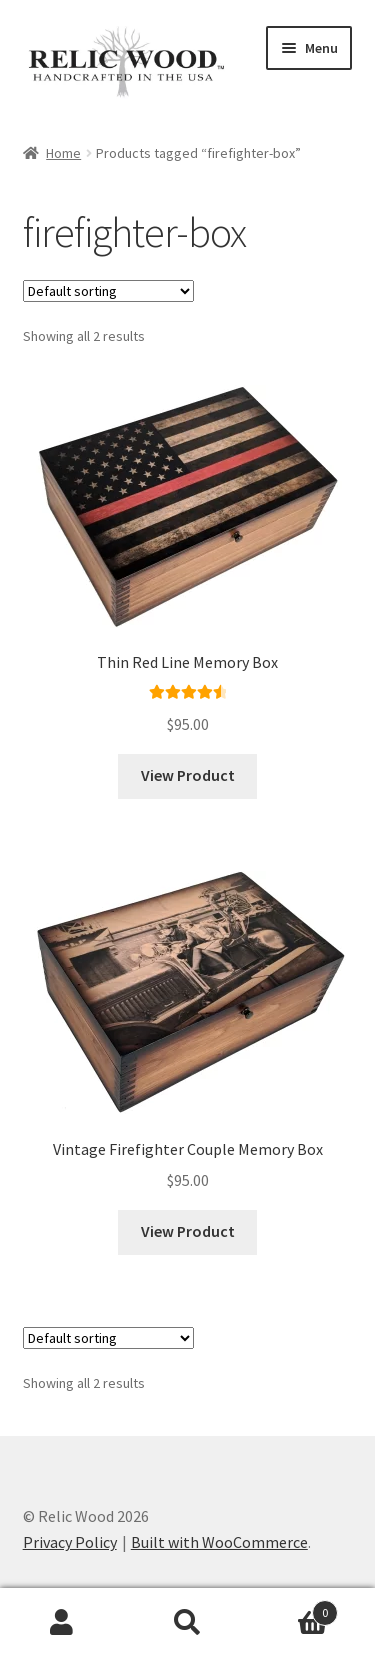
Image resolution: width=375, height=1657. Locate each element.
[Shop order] (108, 291)
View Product (188, 775)
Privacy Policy (70, 1542)
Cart (294, 1608)
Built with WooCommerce (219, 1542)
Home (63, 153)
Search (187, 1623)
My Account (62, 1623)
